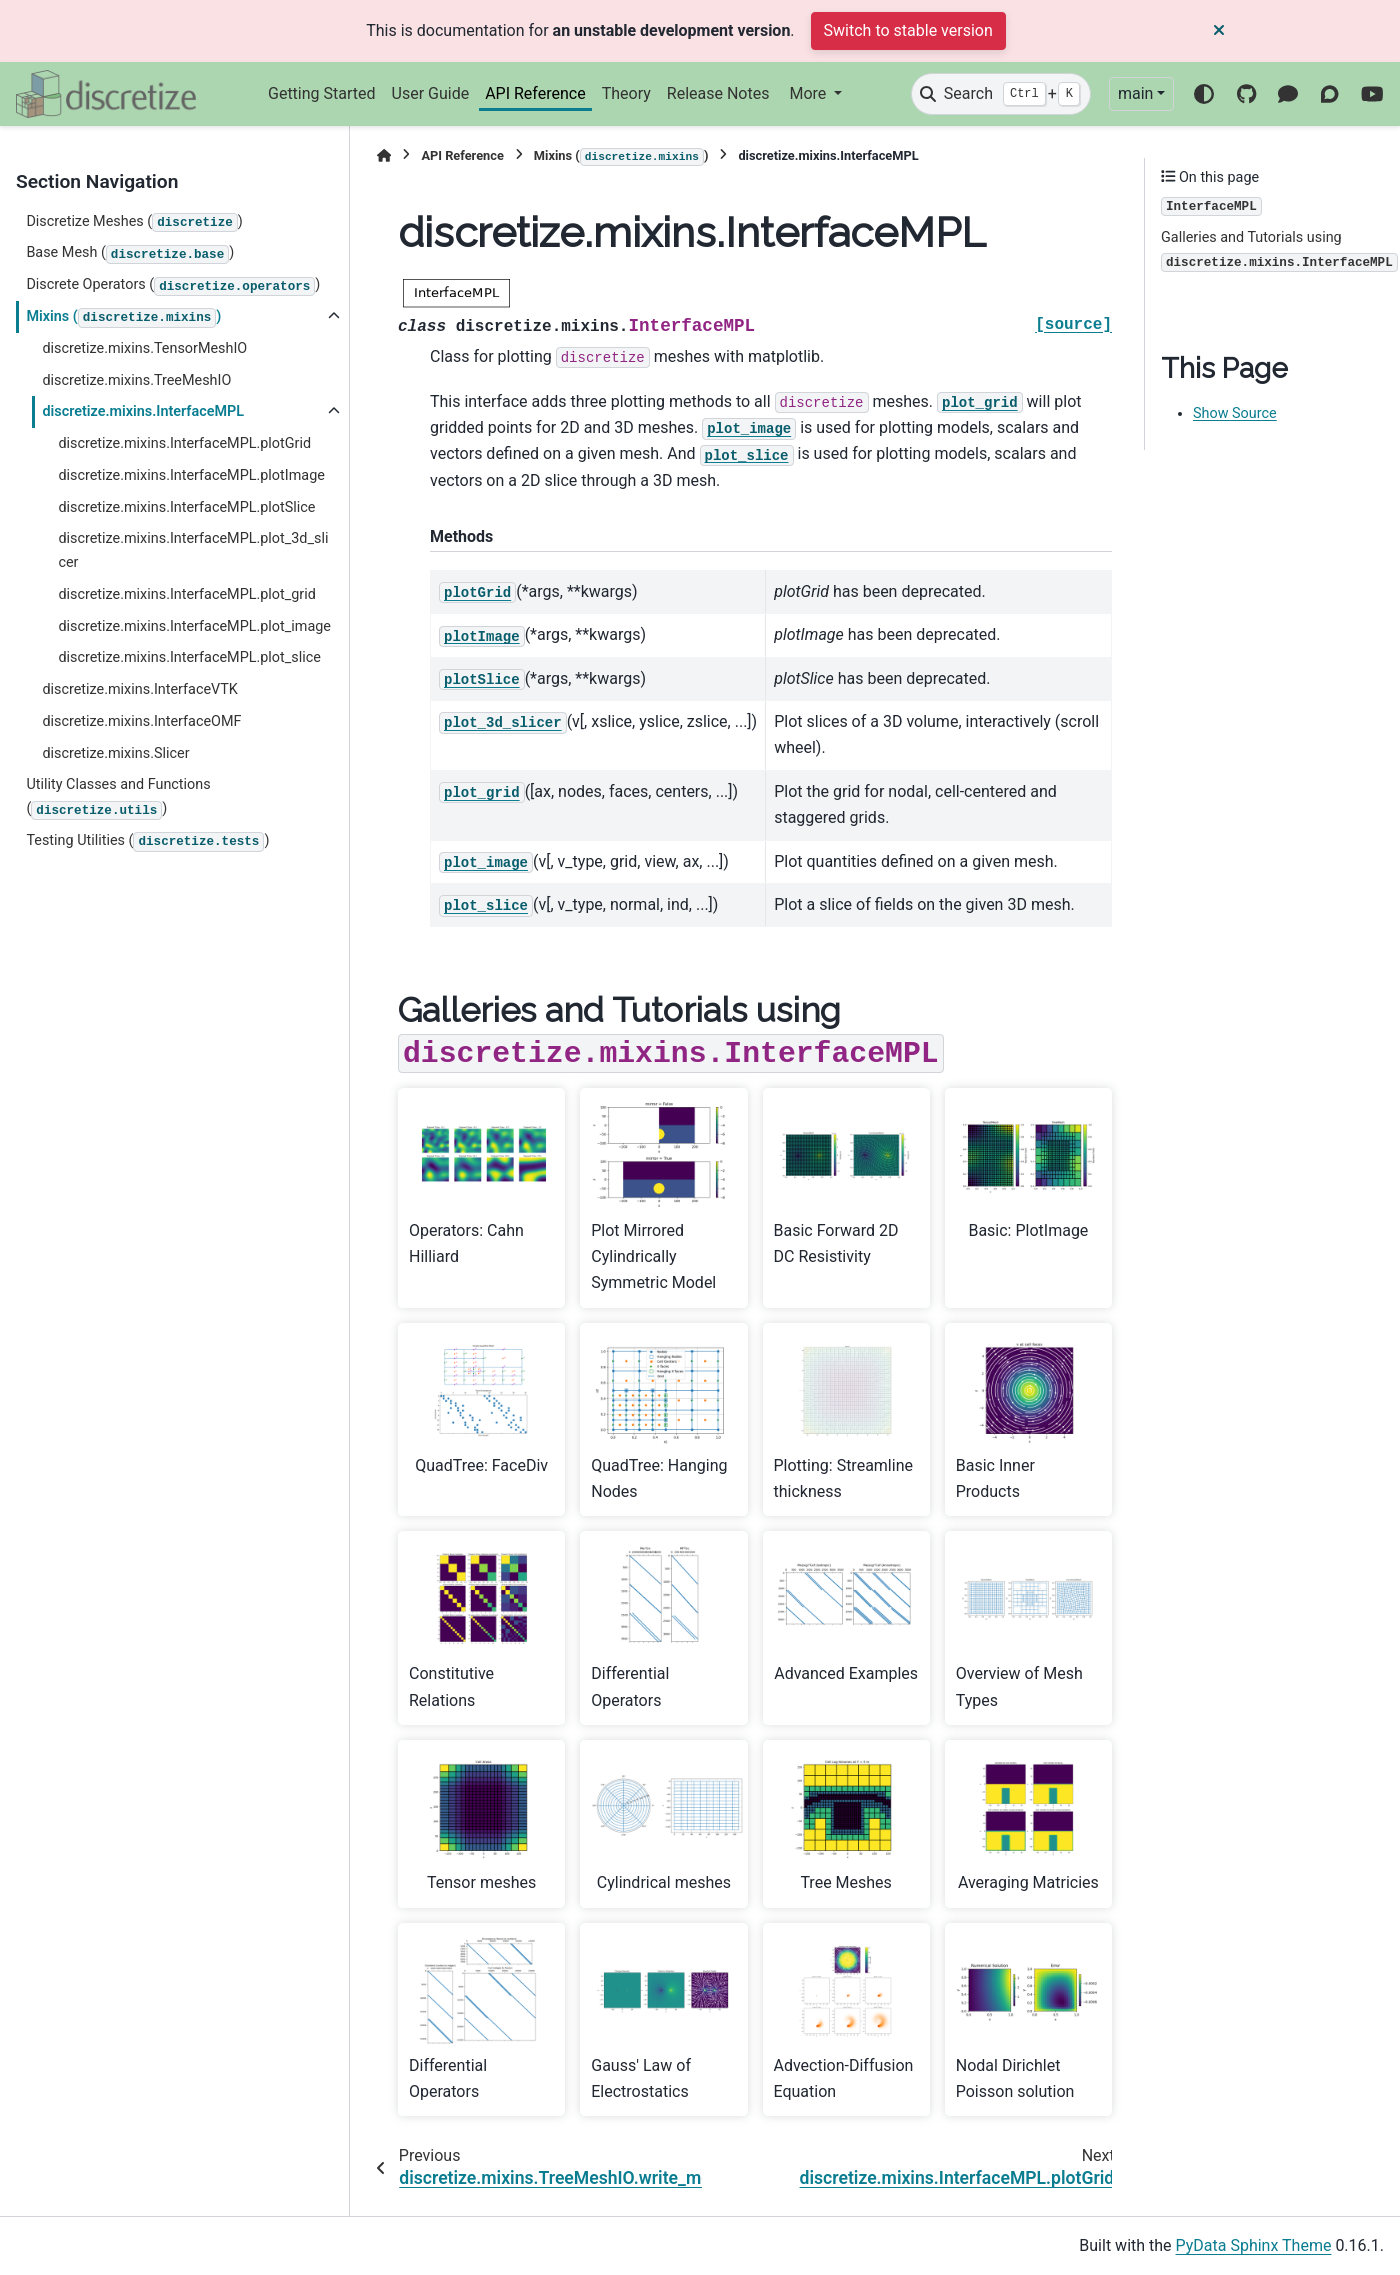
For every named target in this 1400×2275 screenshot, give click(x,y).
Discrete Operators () (173, 286)
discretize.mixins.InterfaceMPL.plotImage (191, 475)
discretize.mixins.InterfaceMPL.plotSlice (186, 507)
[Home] (384, 155)
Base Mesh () (130, 254)
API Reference (535, 93)
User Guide (431, 93)
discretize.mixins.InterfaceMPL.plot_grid (186, 594)
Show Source (1235, 413)
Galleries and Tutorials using (1279, 250)
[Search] (1001, 94)
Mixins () (123, 318)
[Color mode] (1204, 94)
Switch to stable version (908, 30)
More (809, 93)
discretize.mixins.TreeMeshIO (136, 380)
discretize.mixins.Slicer (115, 753)
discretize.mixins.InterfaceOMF (141, 721)
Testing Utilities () (147, 842)
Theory (626, 93)
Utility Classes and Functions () (118, 797)
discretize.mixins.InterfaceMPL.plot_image (194, 626)
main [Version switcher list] (1135, 93)
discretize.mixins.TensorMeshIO (144, 348)
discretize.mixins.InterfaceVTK (140, 689)
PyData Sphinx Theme (1254, 2245)
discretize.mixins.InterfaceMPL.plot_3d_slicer (193, 550)
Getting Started (322, 93)
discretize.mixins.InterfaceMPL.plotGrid (184, 443)
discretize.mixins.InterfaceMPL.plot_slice (189, 657)
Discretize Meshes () (134, 223)
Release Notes (718, 93)
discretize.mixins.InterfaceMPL (143, 411)
